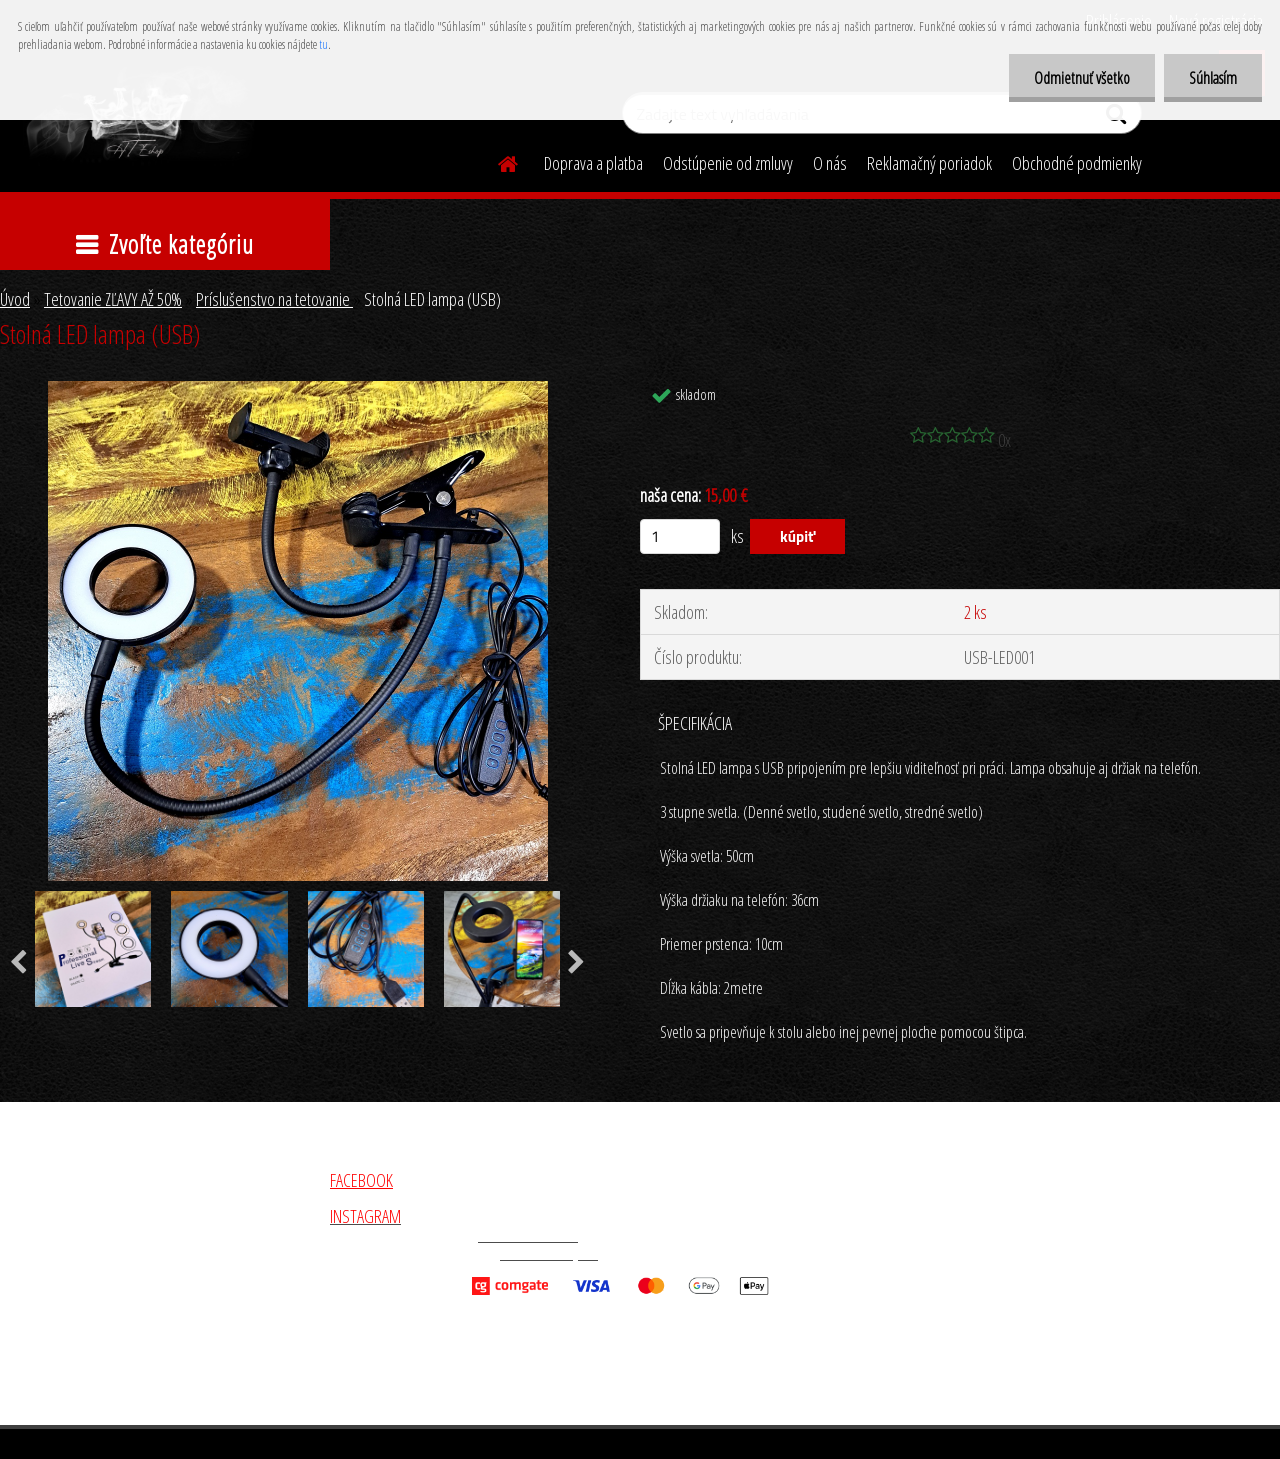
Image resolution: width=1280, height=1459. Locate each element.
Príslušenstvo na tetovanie (274, 299)
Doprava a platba (593, 163)
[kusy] (680, 536)
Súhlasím (1213, 78)
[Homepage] (496, 161)
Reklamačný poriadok (929, 163)
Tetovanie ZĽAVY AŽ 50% (113, 299)
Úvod (15, 299)
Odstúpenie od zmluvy (728, 163)
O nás (830, 163)
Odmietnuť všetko (1082, 78)
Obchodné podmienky (1077, 163)
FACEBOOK (361, 1180)
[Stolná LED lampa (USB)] (298, 390)
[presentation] (576, 963)
